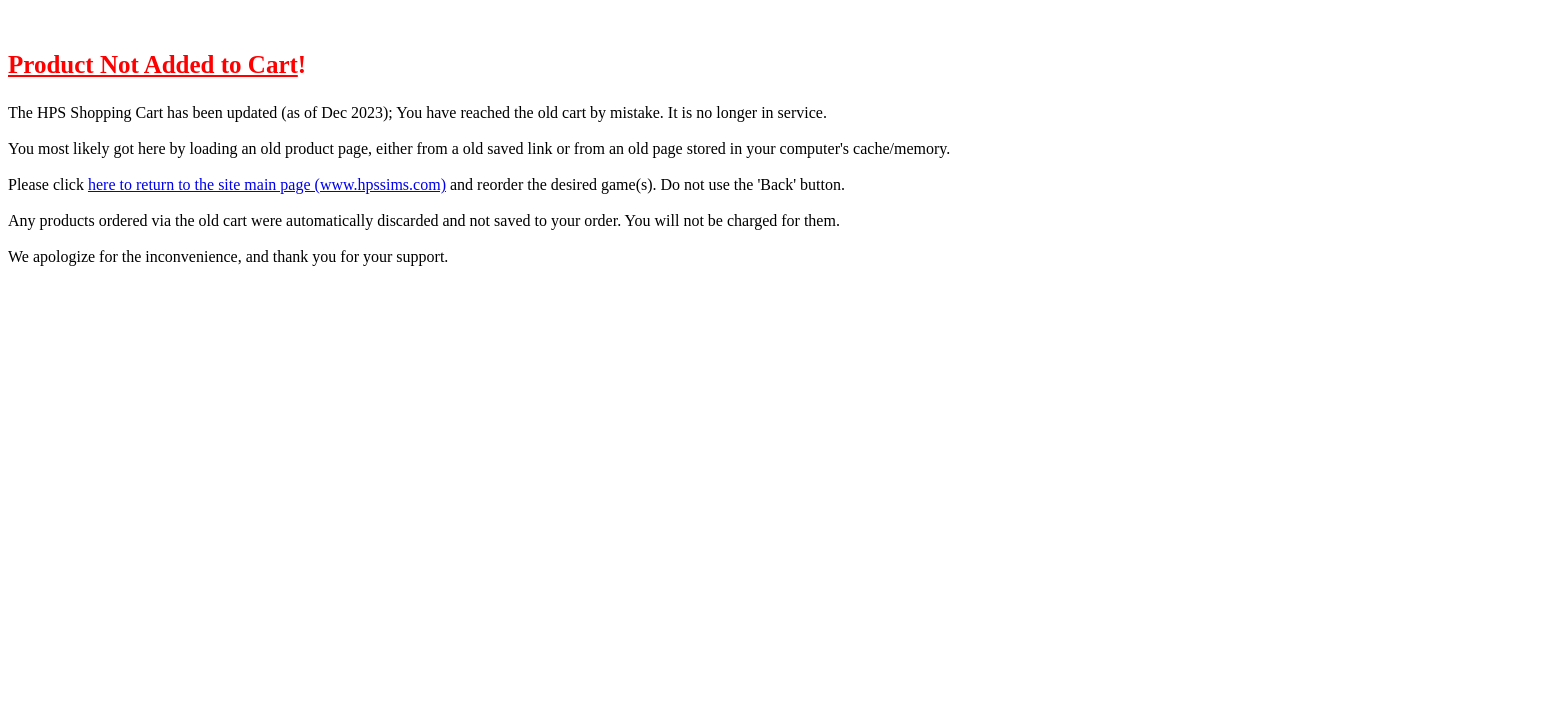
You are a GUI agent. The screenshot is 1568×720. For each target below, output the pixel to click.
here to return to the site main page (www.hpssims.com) (267, 184)
